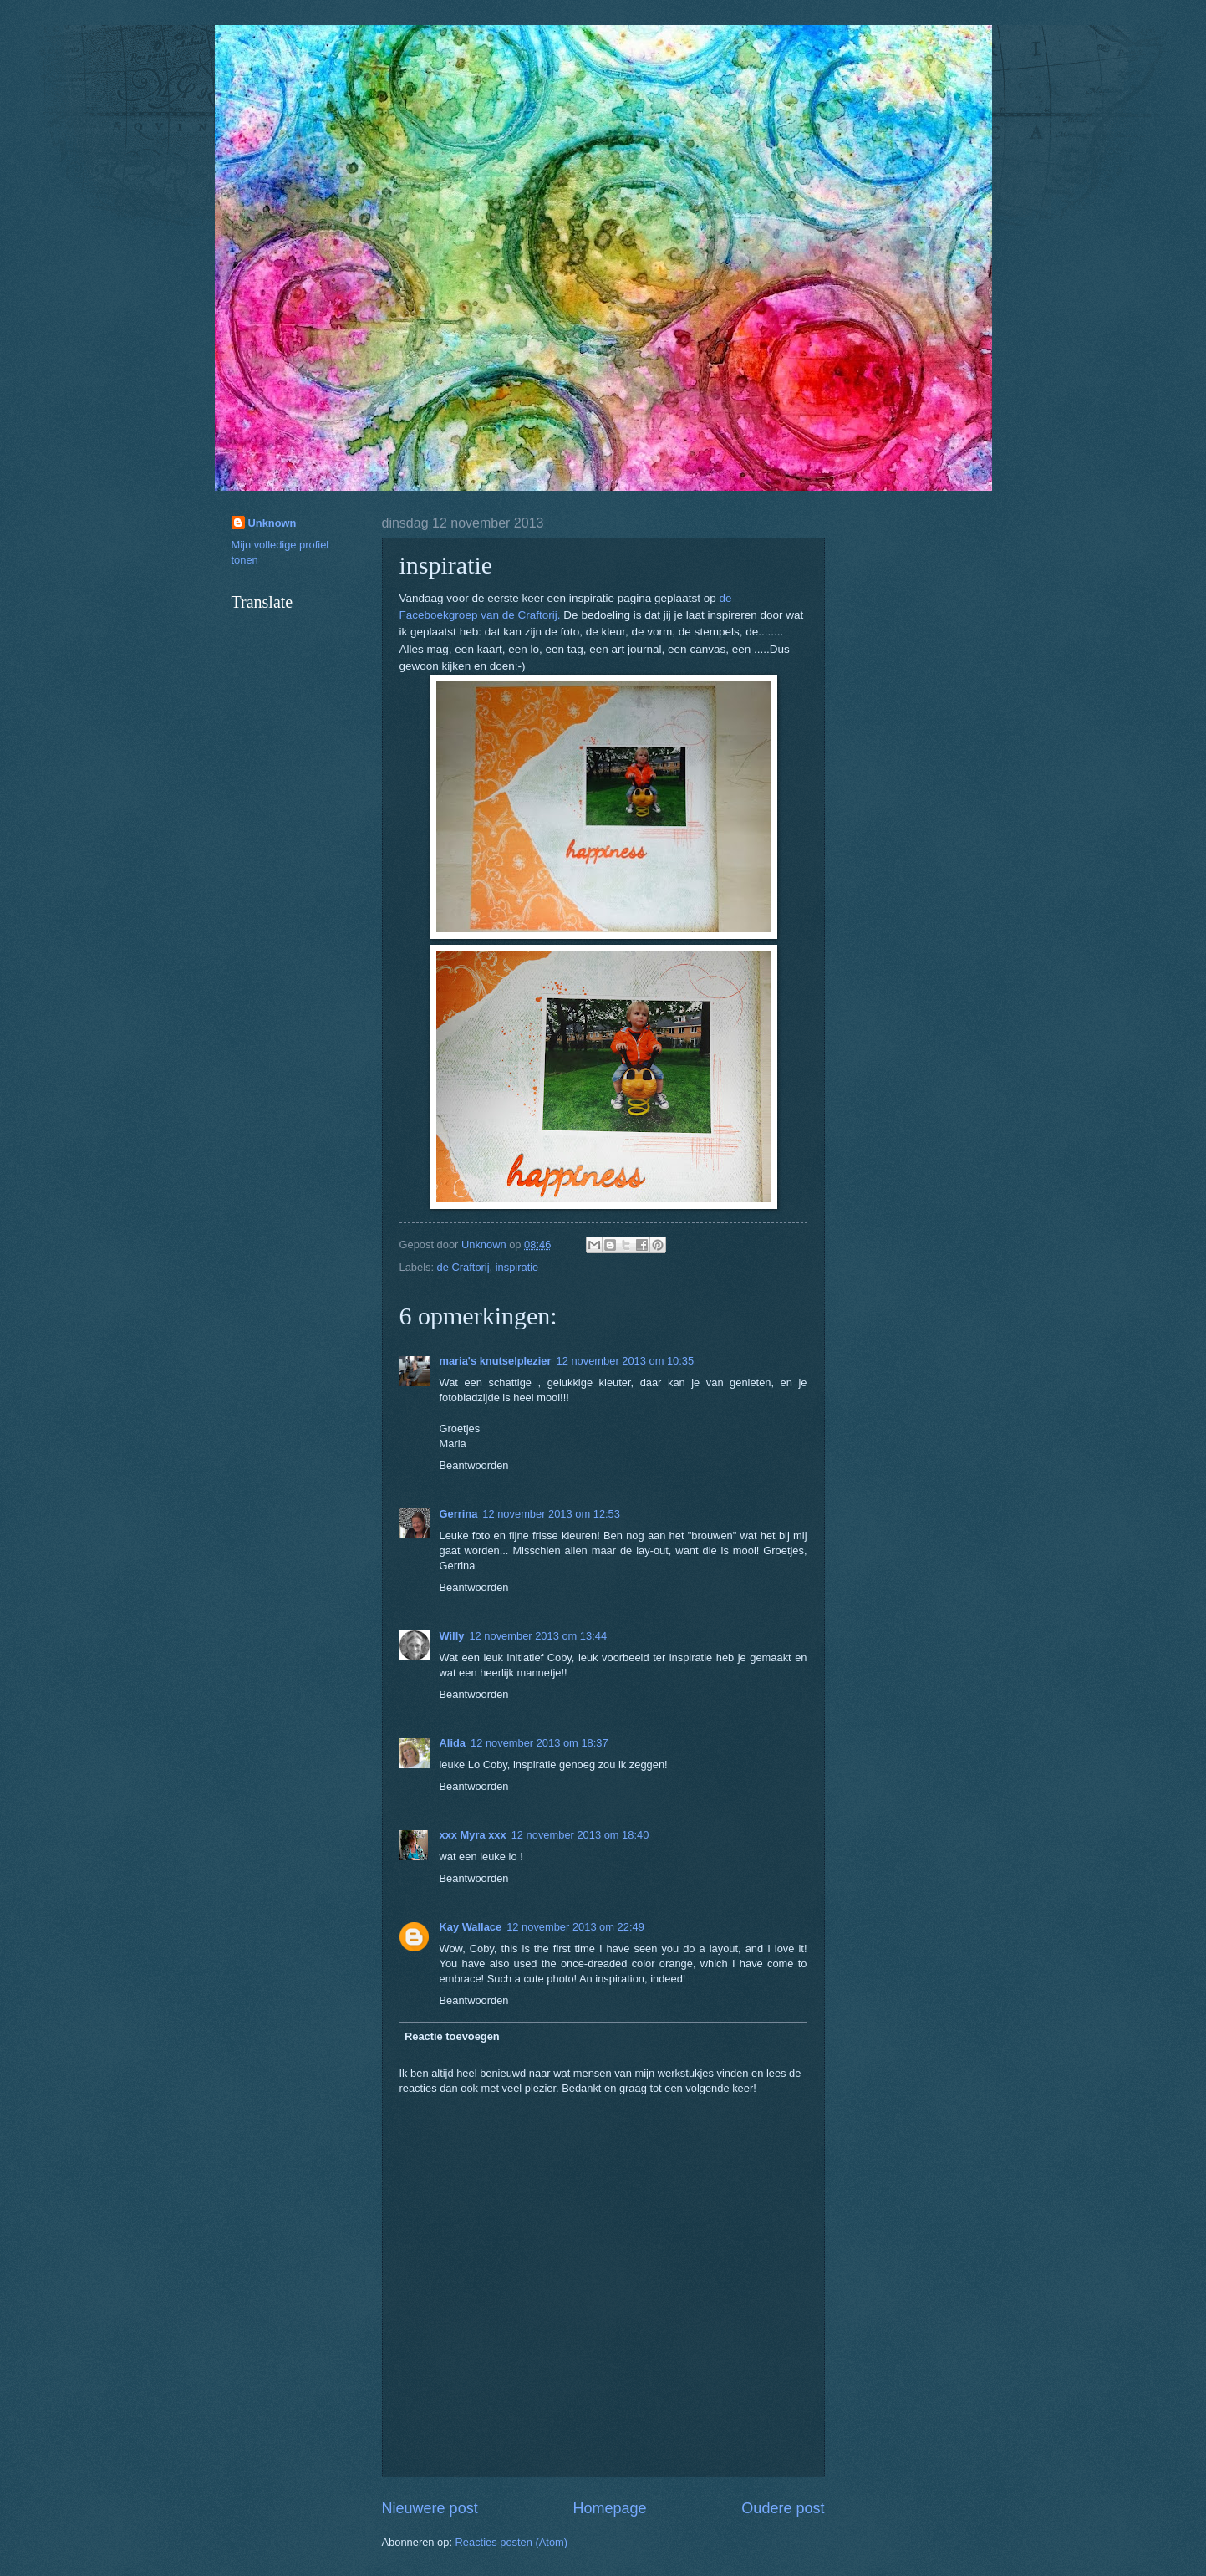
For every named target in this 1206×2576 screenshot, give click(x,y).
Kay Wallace (471, 1927)
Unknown (272, 523)
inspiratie (517, 1267)
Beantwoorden (474, 1465)
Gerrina (459, 1513)
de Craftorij (463, 1267)
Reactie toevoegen (452, 2036)
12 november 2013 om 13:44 (538, 1636)
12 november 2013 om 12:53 (551, 1513)
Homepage (609, 2508)
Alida (453, 1743)
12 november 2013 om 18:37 (539, 1743)
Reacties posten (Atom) (511, 2542)
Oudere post (782, 2508)
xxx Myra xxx (473, 1835)
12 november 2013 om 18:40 (580, 1835)
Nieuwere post (430, 2508)
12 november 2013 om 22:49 (575, 1927)
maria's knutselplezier (496, 1360)
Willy (452, 1636)
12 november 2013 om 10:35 (626, 1360)
